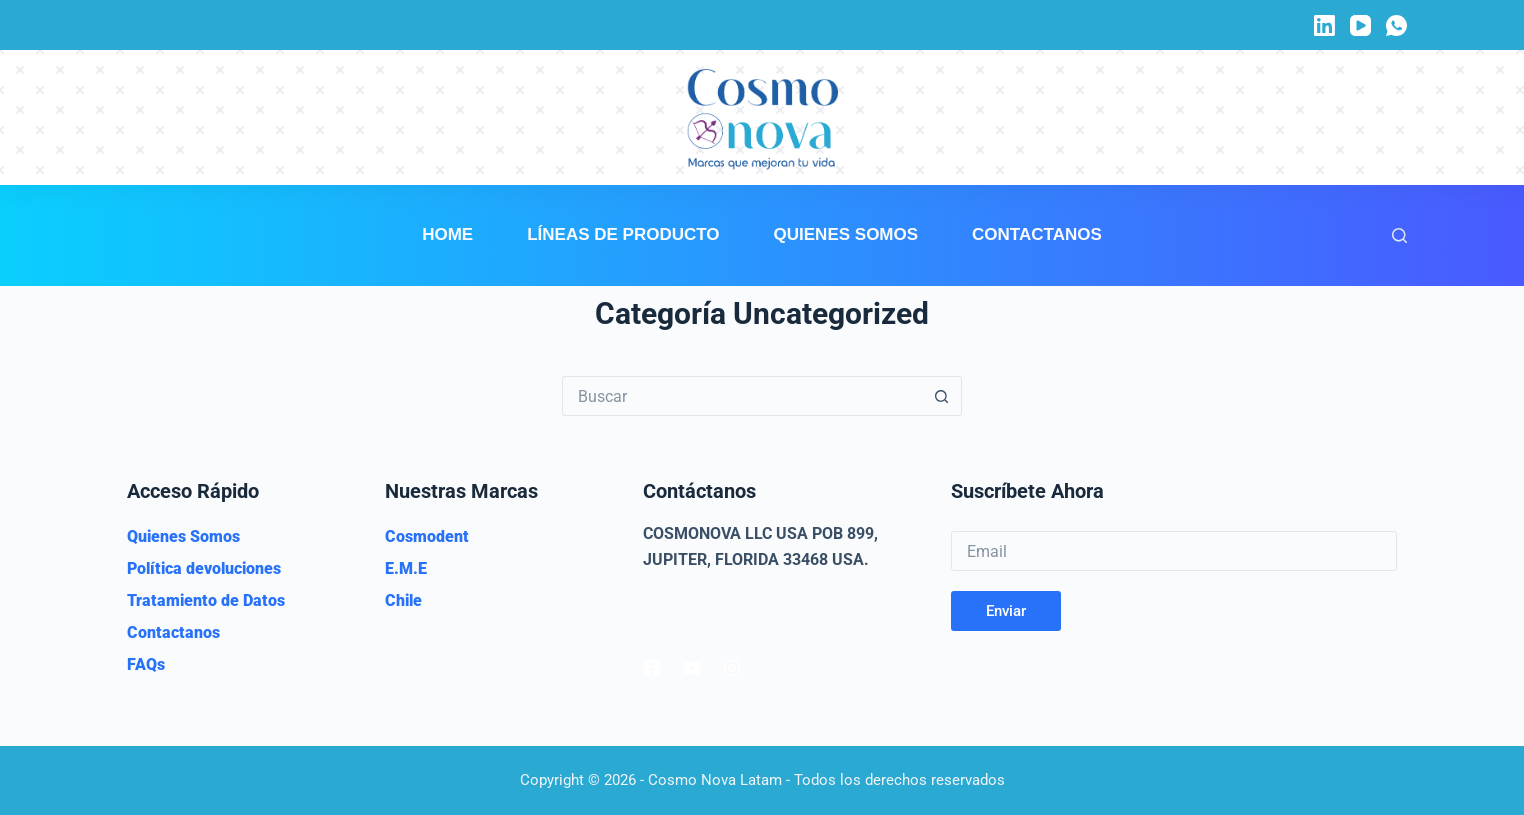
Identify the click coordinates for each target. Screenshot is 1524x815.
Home (447, 234)
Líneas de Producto (623, 234)
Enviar (1006, 611)
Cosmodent (427, 536)
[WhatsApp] (1396, 25)
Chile (403, 600)
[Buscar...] (742, 396)
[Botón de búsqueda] (942, 396)
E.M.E (406, 568)
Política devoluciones (204, 568)
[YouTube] (1360, 25)
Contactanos (1037, 234)
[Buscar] (1399, 235)
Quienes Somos (846, 234)
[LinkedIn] (1324, 25)
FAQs (146, 664)
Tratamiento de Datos (206, 600)
